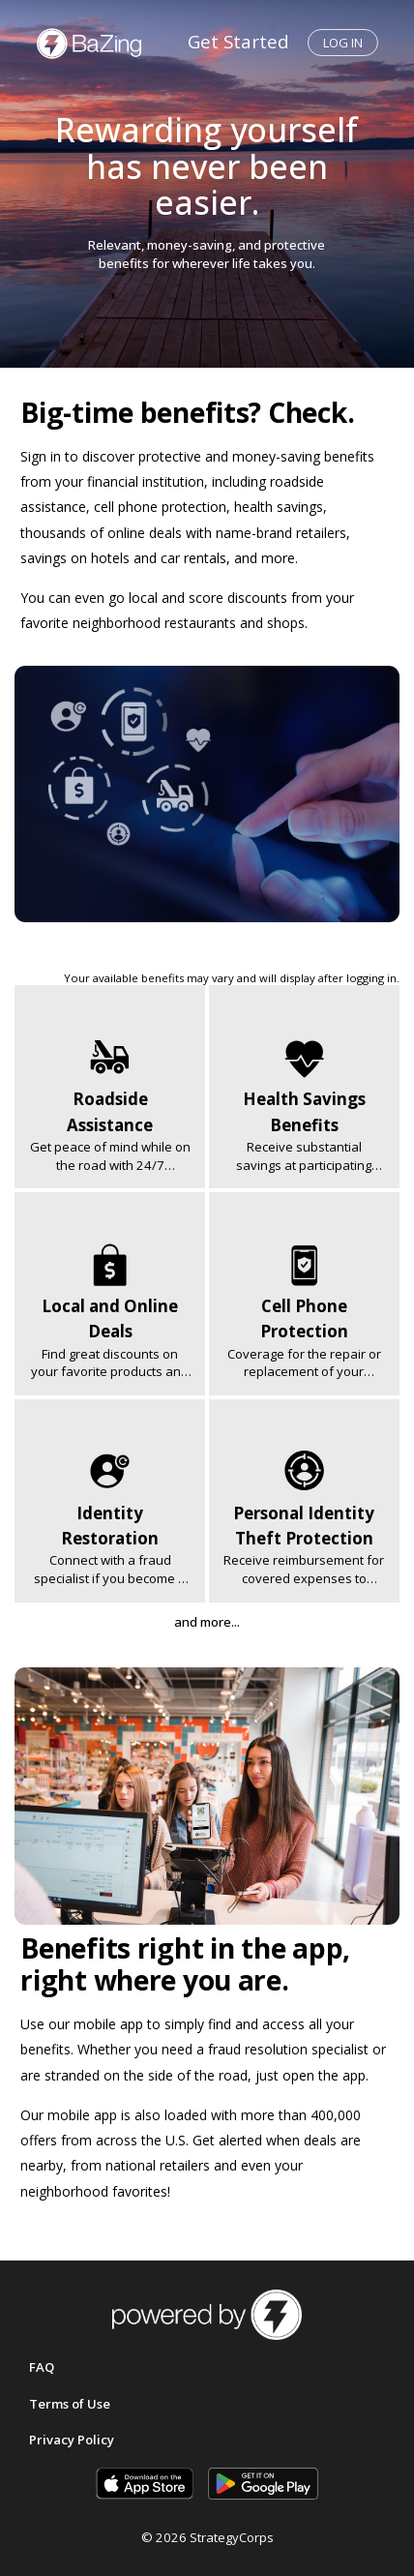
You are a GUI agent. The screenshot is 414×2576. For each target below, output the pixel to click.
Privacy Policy (71, 2439)
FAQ (41, 2367)
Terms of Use (69, 2403)
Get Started (238, 41)
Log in (343, 42)
